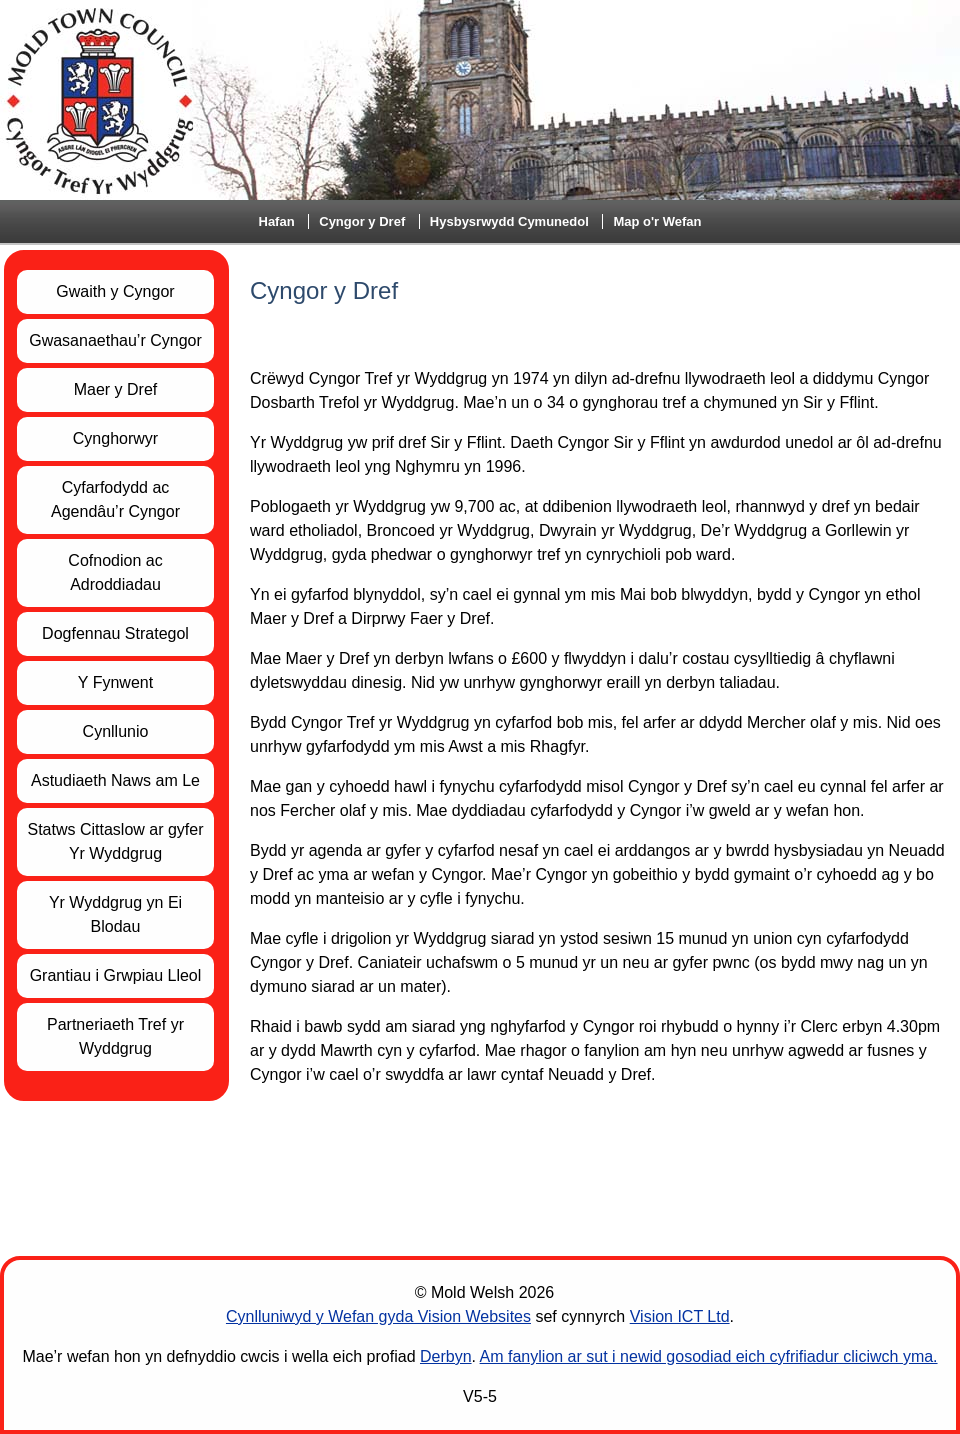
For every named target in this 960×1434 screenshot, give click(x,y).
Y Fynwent (115, 682)
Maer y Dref (116, 389)
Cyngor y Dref (362, 221)
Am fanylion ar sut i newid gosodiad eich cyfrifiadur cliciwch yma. (709, 1356)
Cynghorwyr (115, 438)
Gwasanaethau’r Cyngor (115, 340)
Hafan (277, 221)
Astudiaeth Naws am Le (115, 780)
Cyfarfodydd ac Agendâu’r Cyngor (115, 499)
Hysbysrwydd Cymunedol (509, 221)
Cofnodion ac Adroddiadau (115, 572)
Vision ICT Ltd (680, 1316)
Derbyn (446, 1356)
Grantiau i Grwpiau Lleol (116, 975)
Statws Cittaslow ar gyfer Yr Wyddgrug (115, 841)
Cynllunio (116, 731)
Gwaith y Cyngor (115, 291)
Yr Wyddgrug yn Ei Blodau (115, 914)
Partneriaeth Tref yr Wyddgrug (115, 1036)
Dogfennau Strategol (115, 633)
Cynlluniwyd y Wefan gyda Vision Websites (378, 1316)
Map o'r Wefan (657, 221)
